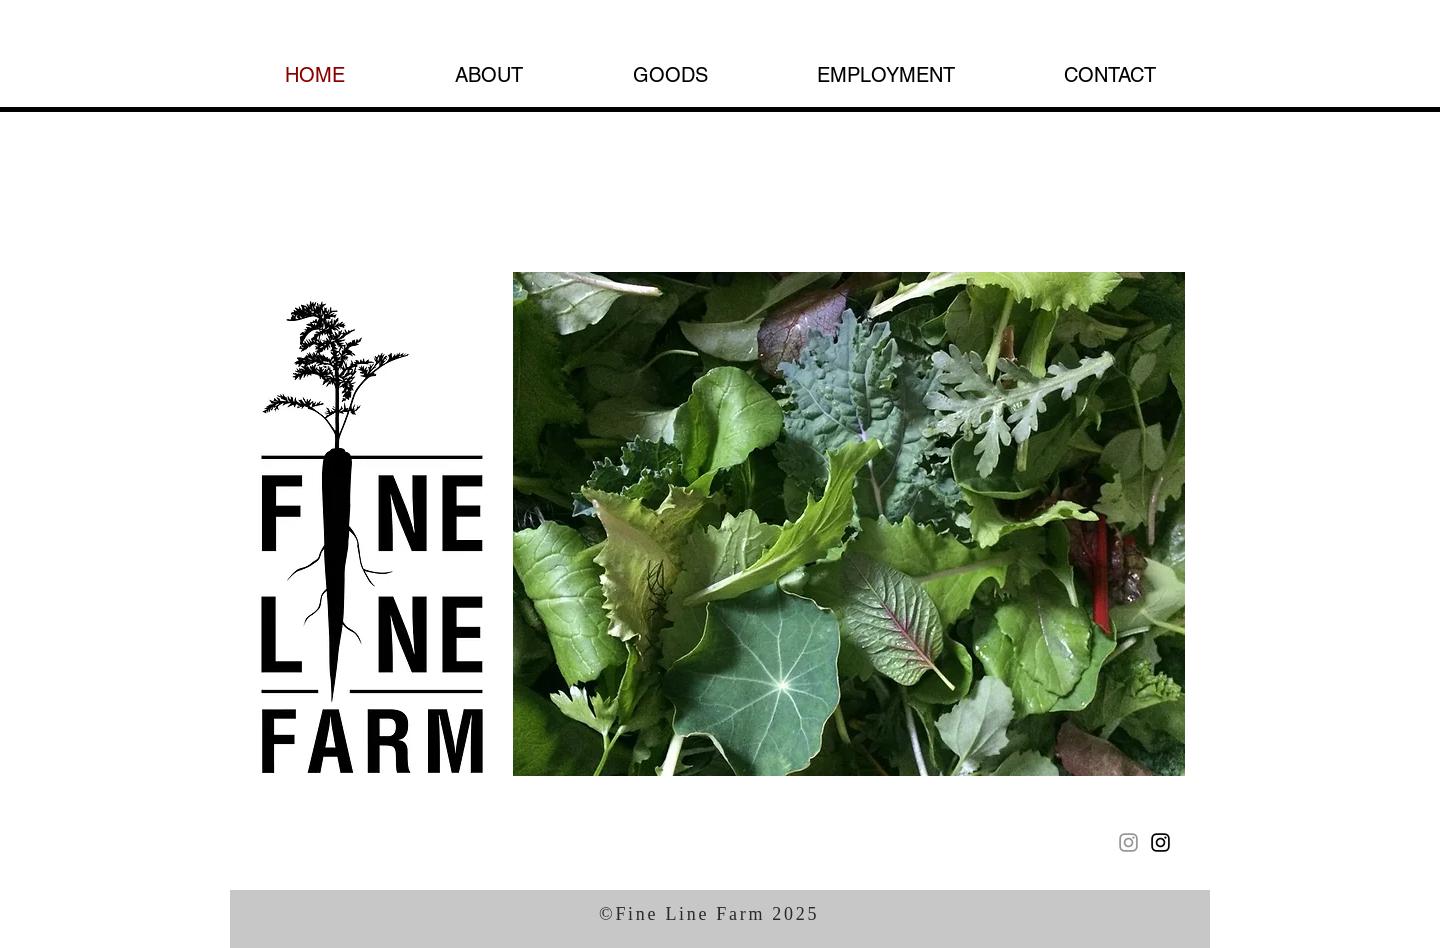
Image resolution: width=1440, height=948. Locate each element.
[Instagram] (1128, 842)
